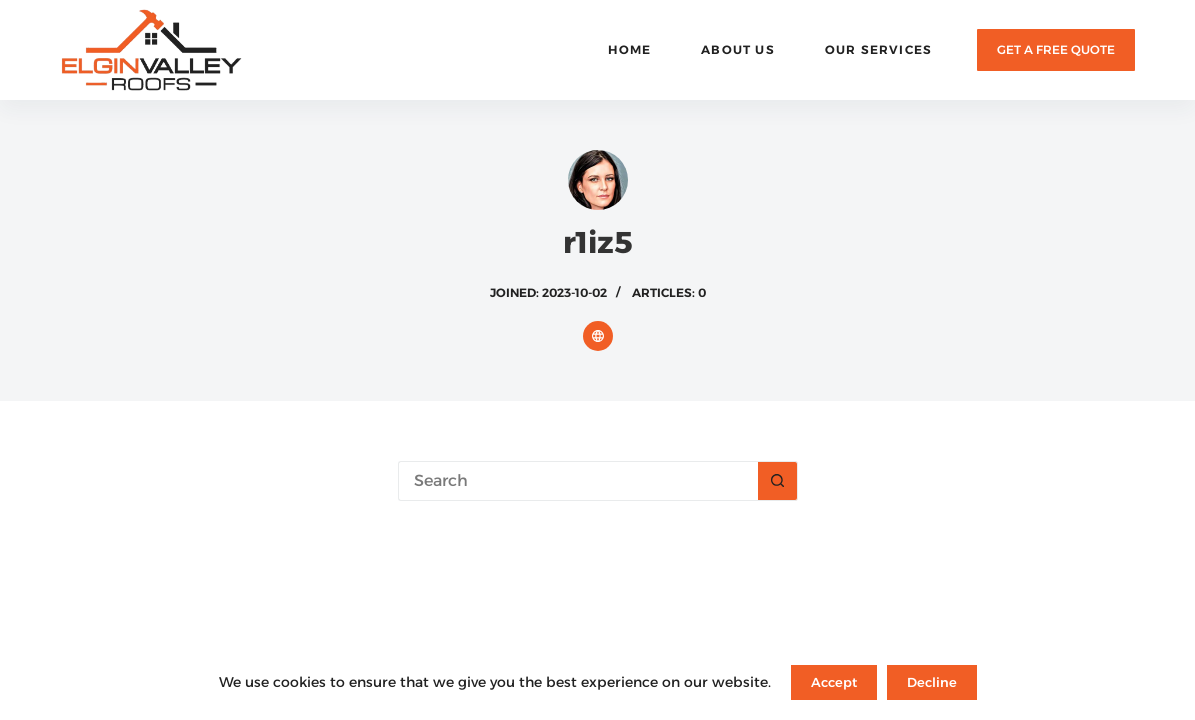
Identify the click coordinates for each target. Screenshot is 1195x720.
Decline (932, 682)
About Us (738, 49)
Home (629, 49)
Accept (834, 682)
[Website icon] (598, 336)
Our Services (878, 49)
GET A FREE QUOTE (1056, 49)
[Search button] (778, 481)
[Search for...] (578, 481)
